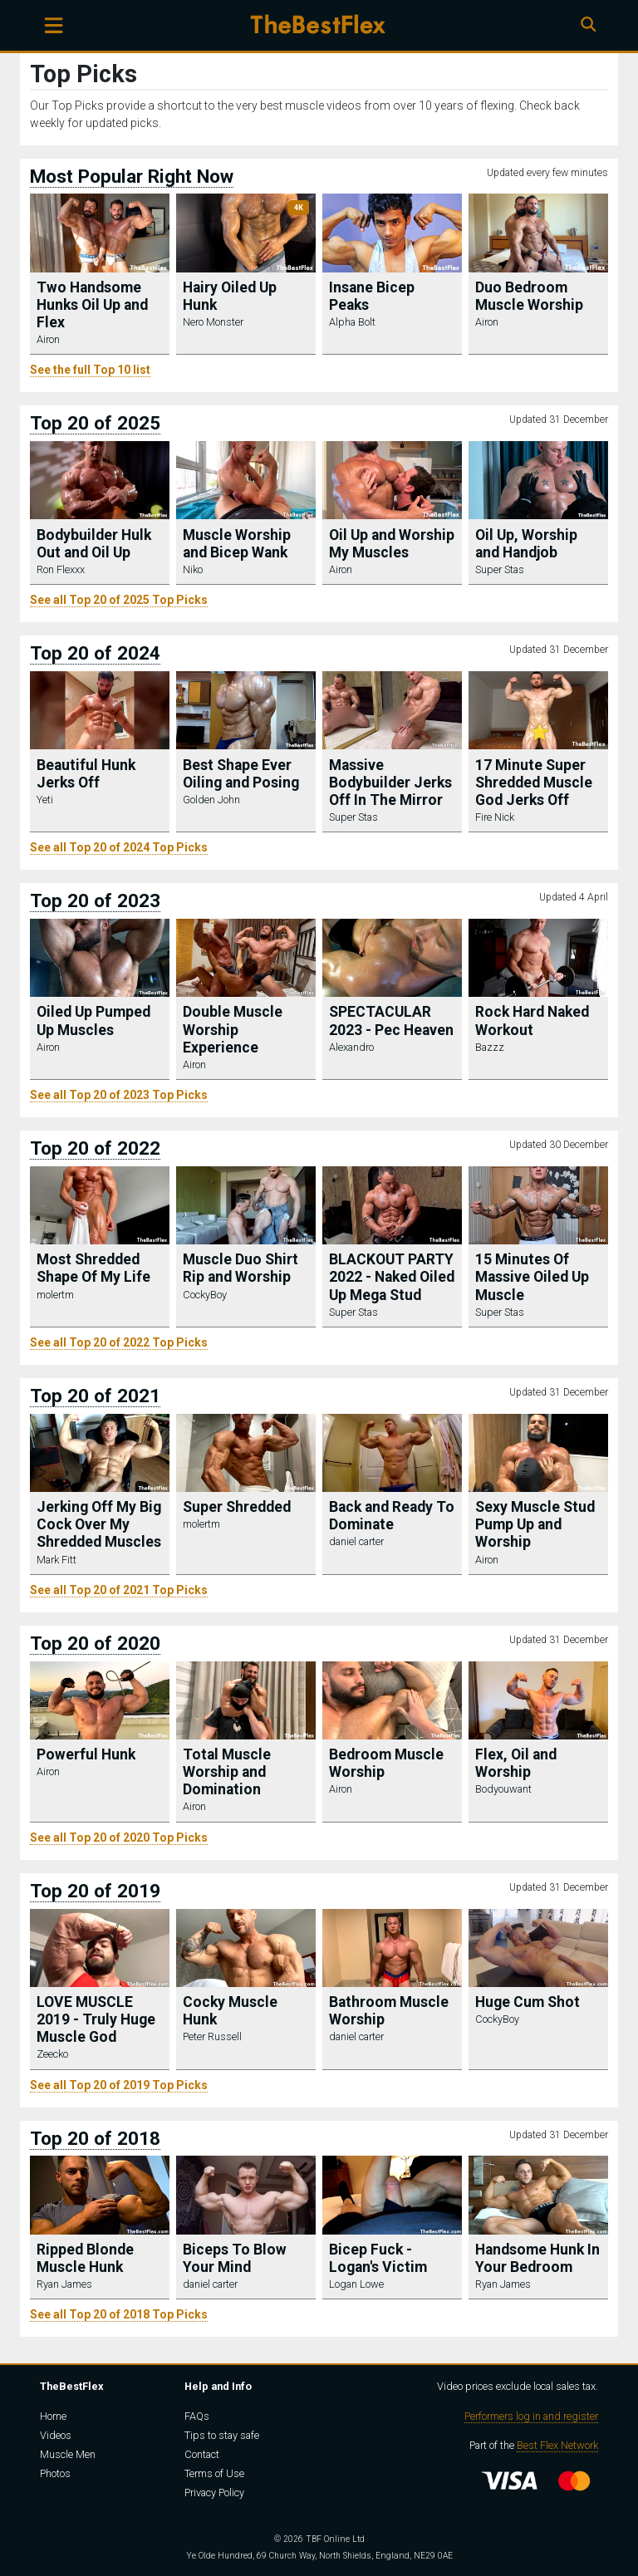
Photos (55, 2473)
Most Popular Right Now (131, 176)
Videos (55, 2435)
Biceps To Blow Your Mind (235, 2258)
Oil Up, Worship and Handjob (526, 544)
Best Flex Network (557, 2445)
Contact (201, 2454)
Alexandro (351, 1047)
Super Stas (499, 569)
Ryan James (64, 2284)
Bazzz (489, 1047)
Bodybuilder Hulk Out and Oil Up (94, 544)
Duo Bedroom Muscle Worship (529, 296)
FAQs (196, 2416)
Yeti (45, 799)
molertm (55, 1294)
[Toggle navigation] (53, 25)
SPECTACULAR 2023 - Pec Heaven (391, 1020)
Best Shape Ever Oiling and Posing (241, 774)
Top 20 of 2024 (95, 653)
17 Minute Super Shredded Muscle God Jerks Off (533, 782)
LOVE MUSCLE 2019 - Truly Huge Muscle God (96, 2019)
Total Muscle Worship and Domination (227, 1772)
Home (53, 2416)
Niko (193, 569)
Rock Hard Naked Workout (532, 1020)
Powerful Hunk (86, 1754)
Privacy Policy (214, 2492)
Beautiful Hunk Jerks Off (86, 774)
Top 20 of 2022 (95, 1148)
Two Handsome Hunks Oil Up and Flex (92, 305)
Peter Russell (212, 2036)
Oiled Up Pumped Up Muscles (93, 1020)
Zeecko (52, 2054)
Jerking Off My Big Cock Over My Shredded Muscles (99, 1524)
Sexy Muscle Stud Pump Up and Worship (535, 1524)
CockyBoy (205, 1294)
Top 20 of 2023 (95, 900)
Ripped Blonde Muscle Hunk (85, 2258)
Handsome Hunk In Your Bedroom (537, 2258)
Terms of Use (214, 2473)
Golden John (211, 799)
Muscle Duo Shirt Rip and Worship (240, 1268)
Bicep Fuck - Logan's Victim (378, 2258)
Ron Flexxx (61, 569)
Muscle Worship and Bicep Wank (237, 544)
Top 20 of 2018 (95, 2138)
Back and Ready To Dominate (391, 1516)
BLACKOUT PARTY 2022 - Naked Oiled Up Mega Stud (391, 1277)
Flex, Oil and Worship (516, 1763)
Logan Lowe (356, 2284)
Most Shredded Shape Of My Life (93, 1268)
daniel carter (356, 1541)
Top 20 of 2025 (95, 423)
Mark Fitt (56, 1559)
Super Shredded (237, 1507)
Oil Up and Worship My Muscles (391, 544)
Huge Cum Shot (527, 2002)
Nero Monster (213, 322)
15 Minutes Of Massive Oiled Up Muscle (532, 1277)
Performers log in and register (531, 2416)
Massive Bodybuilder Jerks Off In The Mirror (390, 782)
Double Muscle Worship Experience (232, 1029)
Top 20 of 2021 (95, 1395)
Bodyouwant (503, 1789)
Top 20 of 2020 (95, 1643)
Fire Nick (494, 817)
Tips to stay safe (221, 2435)
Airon (48, 339)
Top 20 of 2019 (95, 1890)
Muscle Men (68, 2454)
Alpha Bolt (352, 322)
